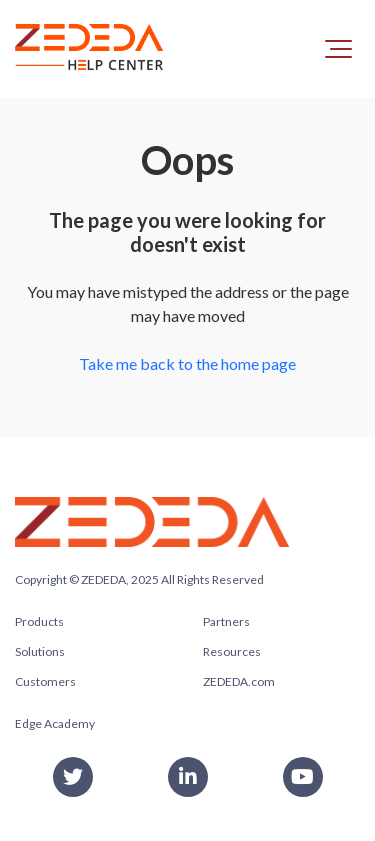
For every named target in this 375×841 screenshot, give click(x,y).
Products (39, 621)
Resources (232, 651)
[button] (338, 49)
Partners (226, 621)
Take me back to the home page (187, 363)
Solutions (40, 651)
